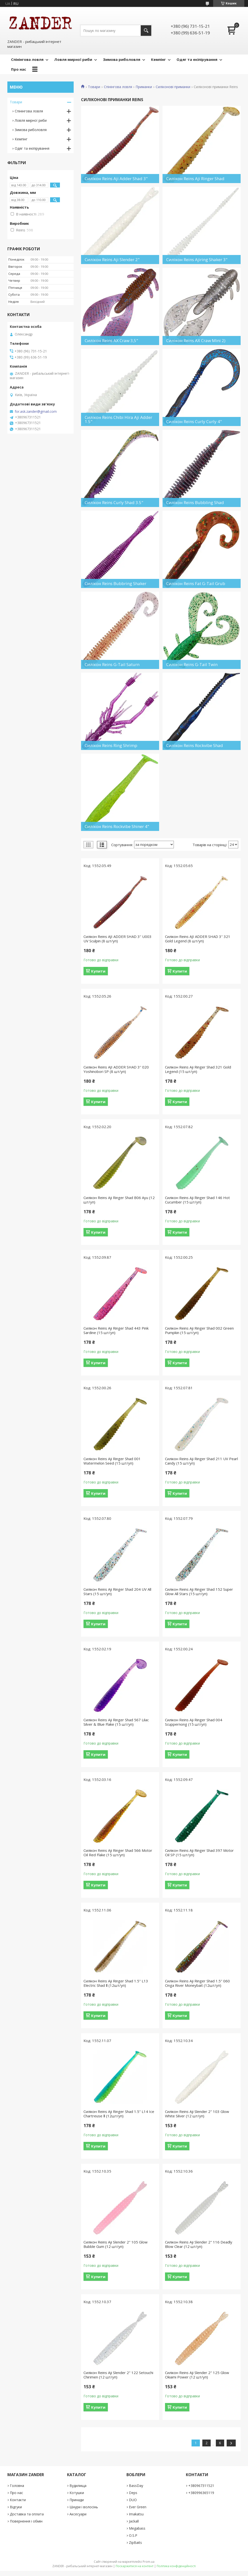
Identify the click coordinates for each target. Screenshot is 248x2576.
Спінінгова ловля (27, 59)
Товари (94, 87)
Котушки (76, 2492)
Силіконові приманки (173, 87)
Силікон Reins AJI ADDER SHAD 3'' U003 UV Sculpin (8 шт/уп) (117, 938)
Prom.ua (148, 2562)
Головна (17, 2485)
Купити (98, 971)
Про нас (18, 69)
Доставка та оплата (27, 2514)
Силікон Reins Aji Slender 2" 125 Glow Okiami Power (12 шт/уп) (197, 2374)
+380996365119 (201, 2492)
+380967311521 (201, 2485)
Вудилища (77, 2485)
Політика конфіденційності (176, 2566)
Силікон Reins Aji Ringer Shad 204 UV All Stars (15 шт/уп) (117, 1591)
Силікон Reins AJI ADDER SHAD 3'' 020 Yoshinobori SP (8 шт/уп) (116, 1069)
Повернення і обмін (26, 2521)
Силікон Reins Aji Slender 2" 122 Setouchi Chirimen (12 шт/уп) (118, 2374)
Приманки (144, 87)
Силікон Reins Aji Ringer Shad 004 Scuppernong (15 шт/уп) (193, 1722)
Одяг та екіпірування (197, 59)
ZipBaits (135, 2542)
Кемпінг (158, 59)
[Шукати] (146, 30)
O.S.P (133, 2535)
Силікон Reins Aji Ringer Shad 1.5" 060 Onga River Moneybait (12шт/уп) (197, 1983)
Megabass (137, 2528)
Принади (76, 2499)
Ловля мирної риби (73, 59)
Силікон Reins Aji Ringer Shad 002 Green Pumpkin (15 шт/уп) (199, 1330)
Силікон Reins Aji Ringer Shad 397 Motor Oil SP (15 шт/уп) (199, 1852)
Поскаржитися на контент (134, 2566)
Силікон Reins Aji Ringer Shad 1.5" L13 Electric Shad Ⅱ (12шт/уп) (115, 1983)
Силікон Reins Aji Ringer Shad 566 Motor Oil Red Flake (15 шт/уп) (117, 1852)
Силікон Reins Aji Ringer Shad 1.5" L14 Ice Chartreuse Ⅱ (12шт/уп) (118, 2113)
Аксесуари (77, 2514)
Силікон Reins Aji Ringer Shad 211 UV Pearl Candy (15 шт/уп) (201, 1460)
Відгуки (16, 2507)
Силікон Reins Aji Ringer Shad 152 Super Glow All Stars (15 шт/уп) (199, 1591)
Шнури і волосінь (83, 2507)
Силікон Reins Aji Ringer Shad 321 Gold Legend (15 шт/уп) (198, 1069)
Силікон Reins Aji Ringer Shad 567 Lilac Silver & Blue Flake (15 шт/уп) (116, 1722)
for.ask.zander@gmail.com (36, 411)
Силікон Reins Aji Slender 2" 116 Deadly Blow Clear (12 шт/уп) (198, 2244)
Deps (133, 2492)
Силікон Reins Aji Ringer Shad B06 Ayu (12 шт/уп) (119, 1199)
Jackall (134, 2521)
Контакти (18, 2499)
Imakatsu (136, 2514)
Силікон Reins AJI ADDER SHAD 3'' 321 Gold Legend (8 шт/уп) (197, 938)
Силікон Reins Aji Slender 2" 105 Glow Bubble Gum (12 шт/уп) (115, 2244)
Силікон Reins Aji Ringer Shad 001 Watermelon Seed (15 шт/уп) (112, 1460)
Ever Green (137, 2507)
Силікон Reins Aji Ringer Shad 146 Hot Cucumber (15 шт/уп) (197, 1199)
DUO (133, 2499)
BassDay (136, 2485)
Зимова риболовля (121, 59)
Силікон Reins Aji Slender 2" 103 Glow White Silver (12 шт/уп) (197, 2113)
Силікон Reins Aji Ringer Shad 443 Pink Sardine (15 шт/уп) (116, 1330)
